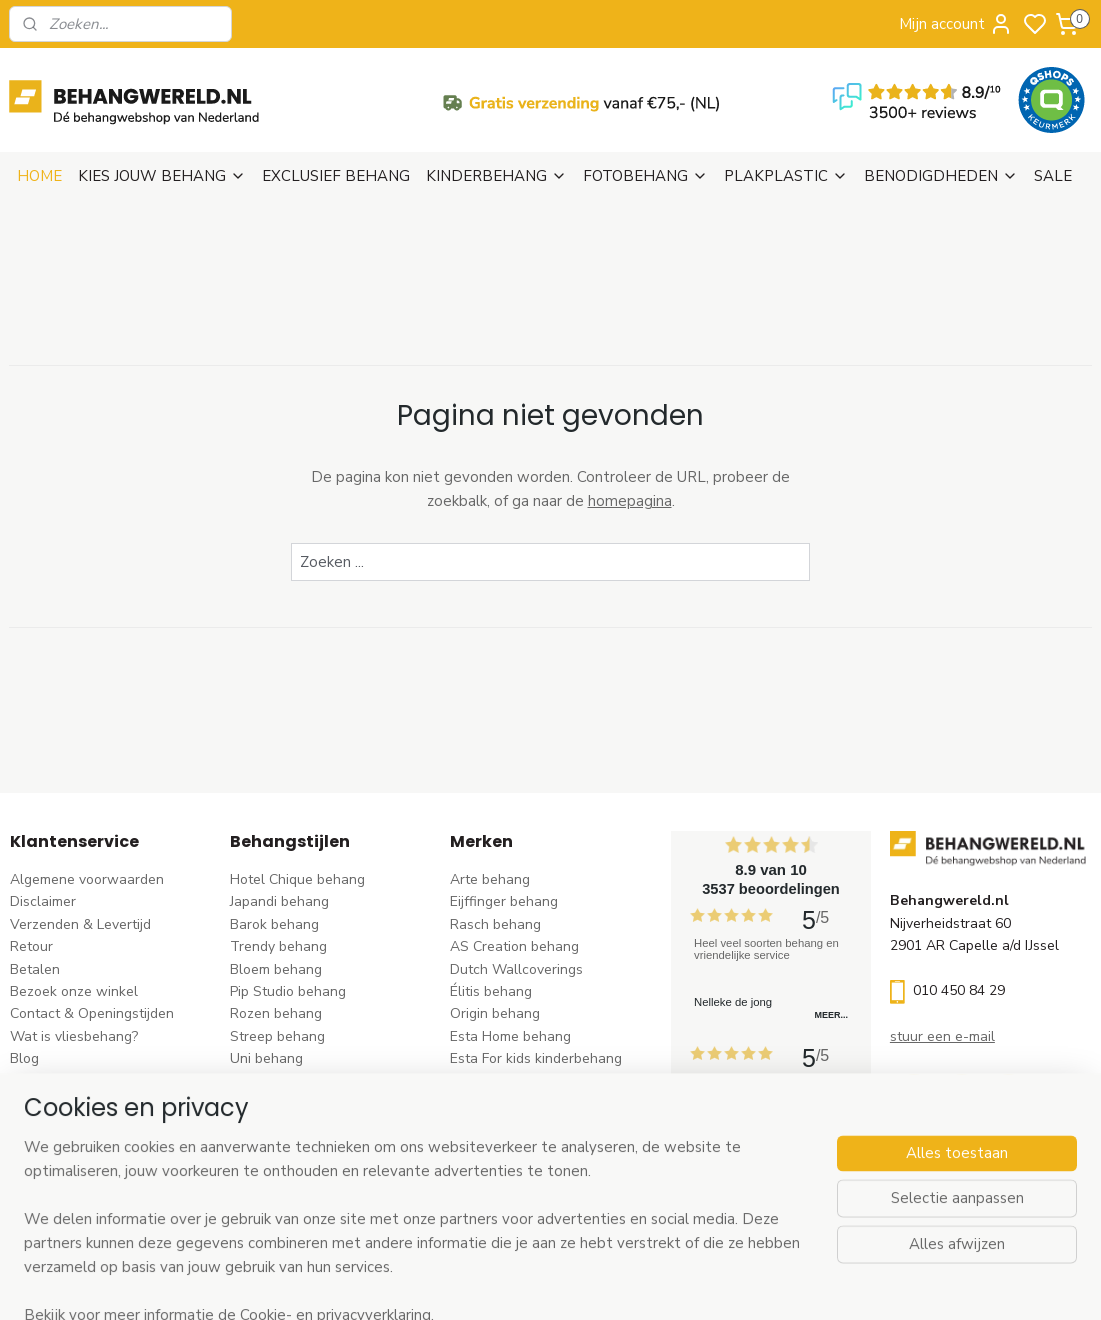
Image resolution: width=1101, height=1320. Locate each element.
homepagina (630, 501)
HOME (39, 176)
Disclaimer (43, 901)
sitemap (640, 1283)
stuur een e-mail (942, 1036)
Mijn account (956, 24)
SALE (1053, 176)
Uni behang (266, 1058)
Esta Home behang (510, 1036)
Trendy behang (278, 946)
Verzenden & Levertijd (80, 924)
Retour (31, 946)
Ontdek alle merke (514, 1193)
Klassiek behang (282, 1081)
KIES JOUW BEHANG (162, 176)
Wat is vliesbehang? (74, 1036)
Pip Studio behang (288, 991)
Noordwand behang (513, 1103)
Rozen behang (276, 1013)
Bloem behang (276, 969)
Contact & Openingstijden (92, 1013)
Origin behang (495, 1013)
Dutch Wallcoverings (516, 969)
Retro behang (273, 1148)
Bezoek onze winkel (74, 991)
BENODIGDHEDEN (941, 176)
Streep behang (277, 1036)
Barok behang (274, 924)
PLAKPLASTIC (786, 176)
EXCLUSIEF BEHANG (336, 176)
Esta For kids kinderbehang (536, 1058)
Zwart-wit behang (288, 1103)
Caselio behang (499, 1125)
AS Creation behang (514, 946)
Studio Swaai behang (518, 1170)
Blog (24, 1058)
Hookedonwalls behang (526, 1081)
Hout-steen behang (292, 1125)
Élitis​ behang (491, 991)
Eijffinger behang (504, 901)
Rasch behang (495, 924)
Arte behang (490, 879)
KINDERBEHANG (496, 176)
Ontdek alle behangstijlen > (328, 1193)
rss (676, 1283)
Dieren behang (277, 1170)
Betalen (35, 969)
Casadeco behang (507, 1148)
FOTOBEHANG (645, 176)
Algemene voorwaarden (87, 879)
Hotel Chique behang (297, 879)
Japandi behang (279, 901)
